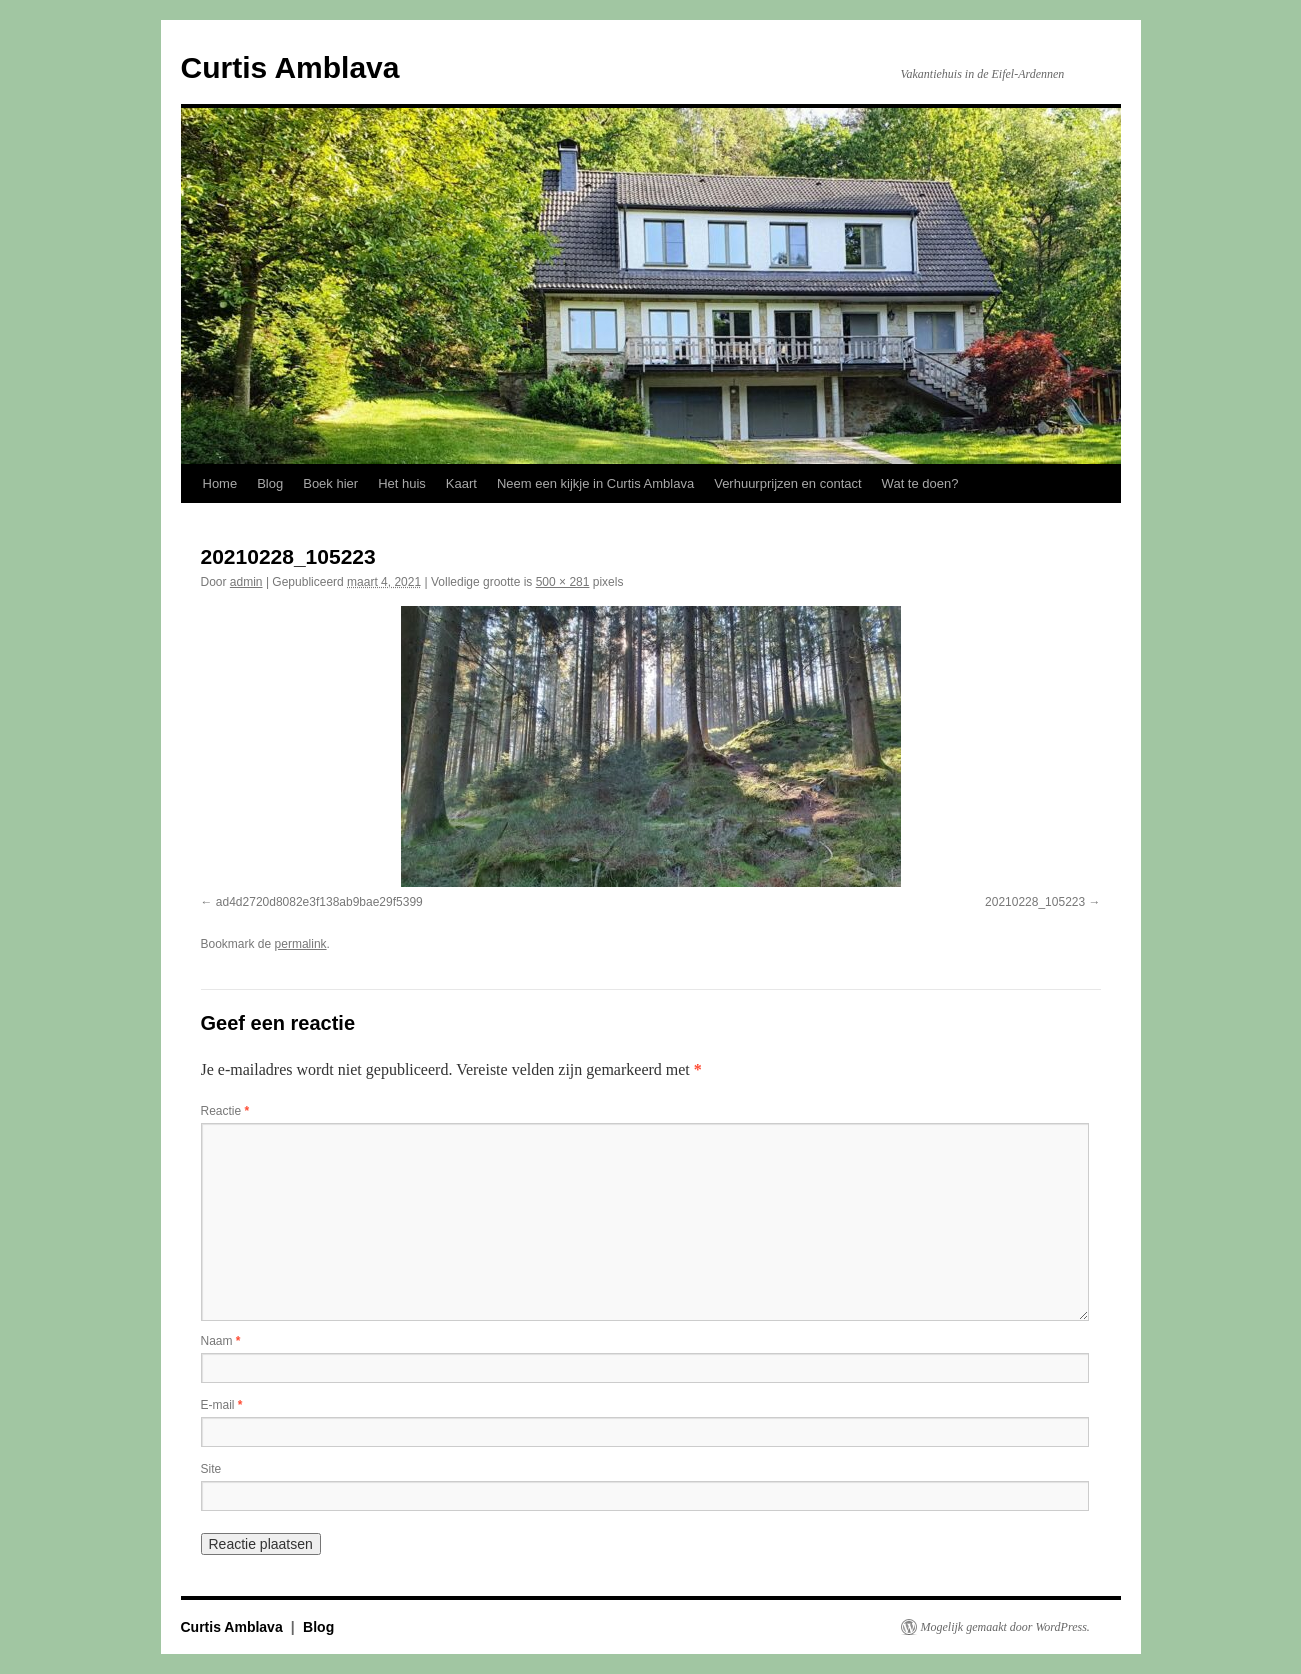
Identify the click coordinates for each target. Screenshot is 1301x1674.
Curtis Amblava (290, 67)
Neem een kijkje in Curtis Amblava (595, 483)
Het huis (402, 483)
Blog (270, 483)
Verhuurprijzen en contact (787, 483)
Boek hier (330, 483)
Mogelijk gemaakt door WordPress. (1005, 1627)
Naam (221, 1341)
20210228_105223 (1035, 902)
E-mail (222, 1405)
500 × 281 (563, 582)
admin (246, 582)
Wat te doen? (920, 483)
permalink (301, 944)
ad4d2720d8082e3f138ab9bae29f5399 (319, 902)
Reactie (225, 1111)
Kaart (461, 483)
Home (220, 483)
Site (211, 1469)
